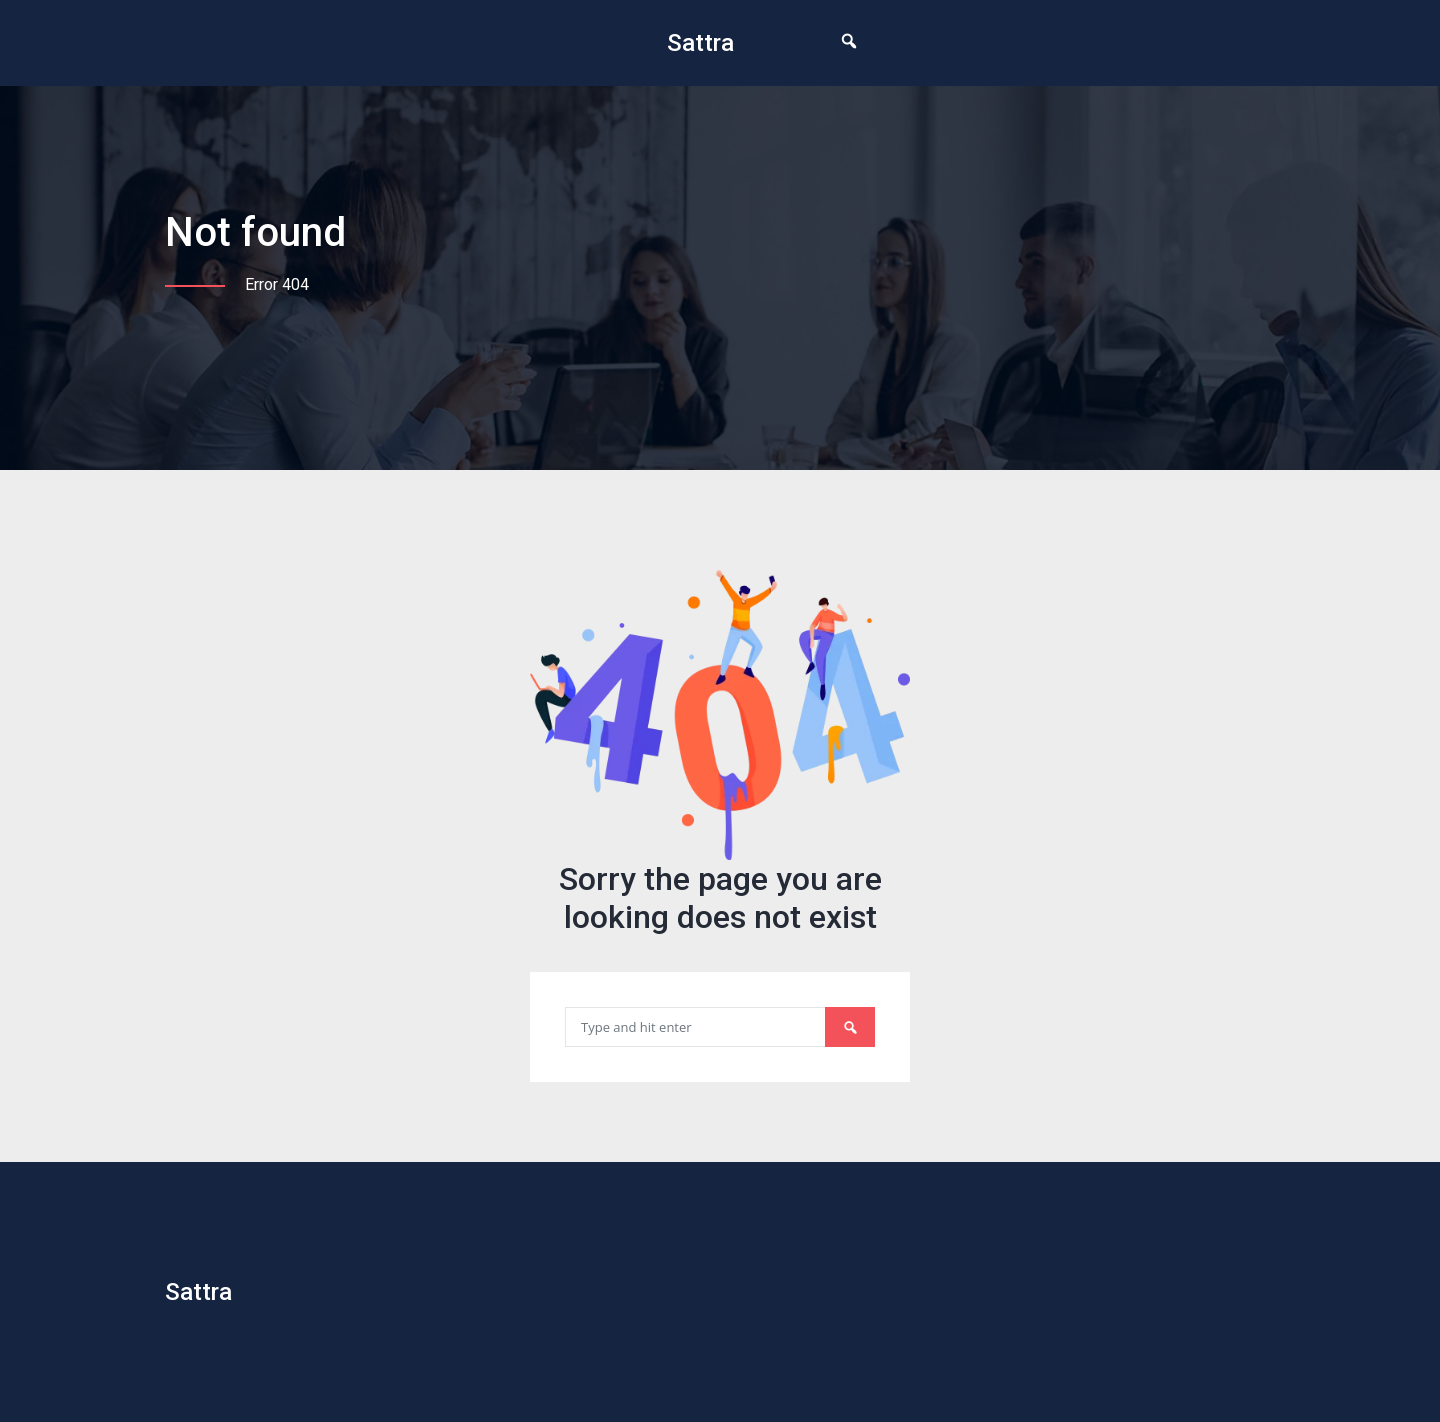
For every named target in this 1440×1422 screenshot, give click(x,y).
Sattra (700, 43)
